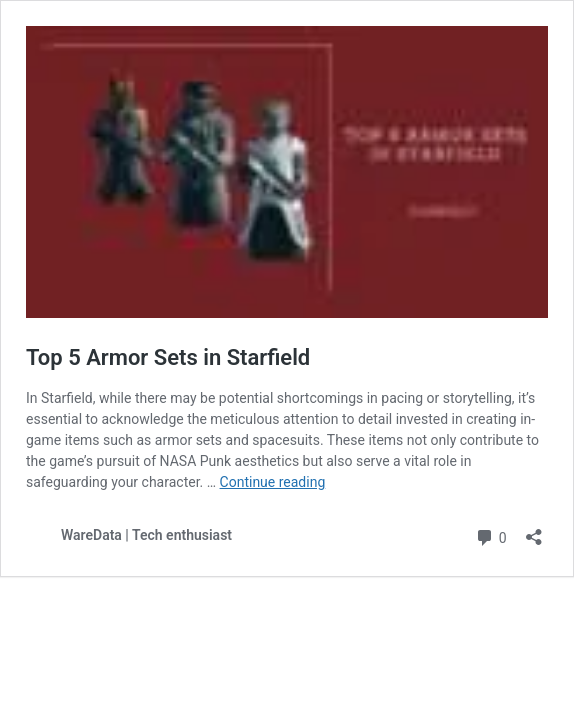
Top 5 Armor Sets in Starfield (168, 357)
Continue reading (273, 482)
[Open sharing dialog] (534, 530)
